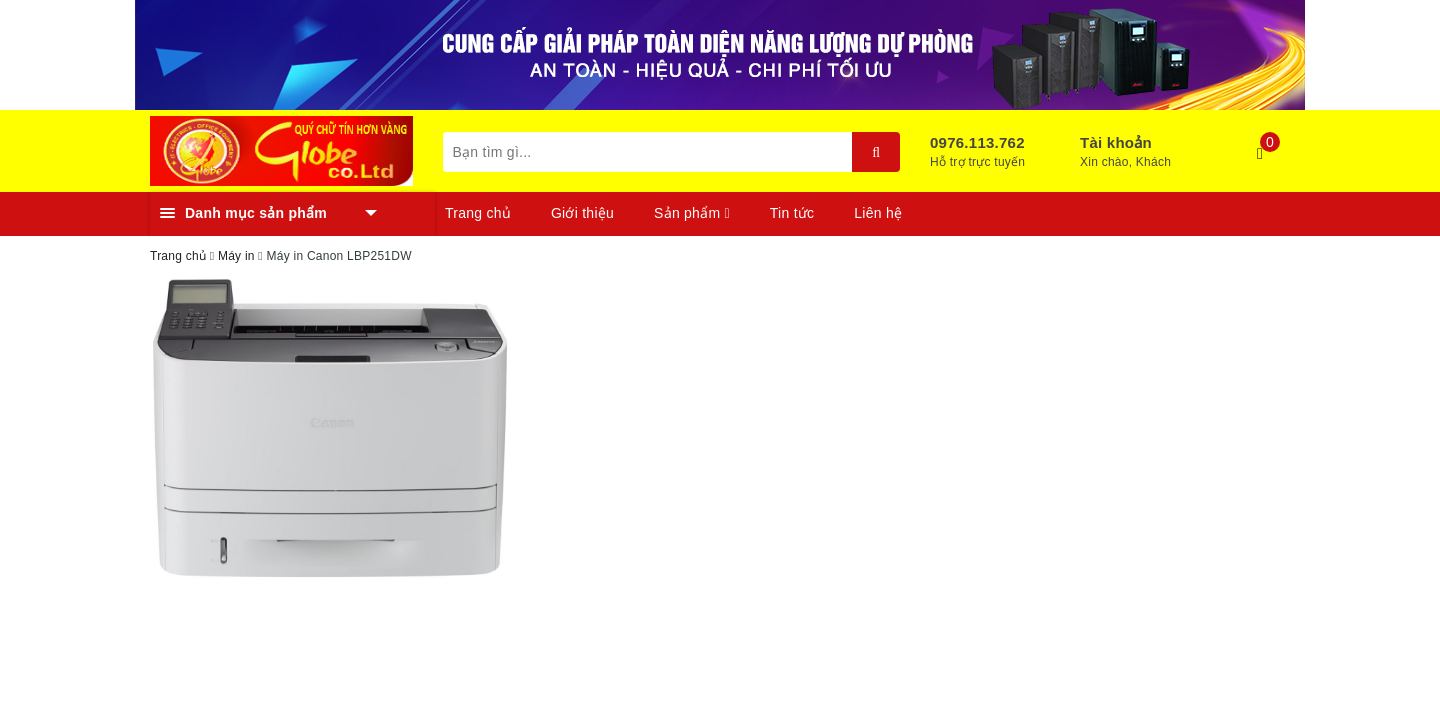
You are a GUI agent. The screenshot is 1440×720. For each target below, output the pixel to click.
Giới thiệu (582, 213)
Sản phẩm (692, 213)
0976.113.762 (977, 142)
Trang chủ (478, 213)
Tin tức (792, 213)
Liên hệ (878, 213)
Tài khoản (1116, 142)
